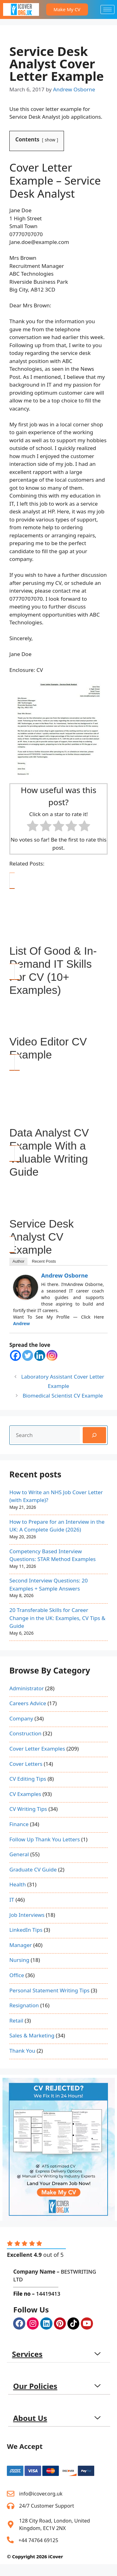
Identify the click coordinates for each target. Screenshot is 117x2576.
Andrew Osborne (64, 1275)
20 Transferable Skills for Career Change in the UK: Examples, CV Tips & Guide (57, 1617)
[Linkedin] (39, 1355)
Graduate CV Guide (33, 1869)
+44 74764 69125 (38, 2540)
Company (21, 1718)
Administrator (26, 1688)
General (19, 1854)
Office (16, 1975)
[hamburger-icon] (107, 9)
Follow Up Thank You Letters (44, 1839)
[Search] (94, 1435)
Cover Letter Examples (37, 1748)
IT (11, 1899)
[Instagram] (51, 1355)
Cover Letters (25, 1763)
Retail (16, 2020)
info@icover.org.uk (40, 2493)
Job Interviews (27, 1914)
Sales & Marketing (31, 2035)
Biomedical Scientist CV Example (62, 1395)
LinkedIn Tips (25, 1929)
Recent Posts (44, 1261)
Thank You (22, 2050)
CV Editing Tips (27, 1778)
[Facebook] (15, 1355)
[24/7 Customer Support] (10, 2505)
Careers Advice (27, 1703)
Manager (20, 1945)
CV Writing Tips (28, 1808)
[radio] (32, 827)
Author (18, 1261)
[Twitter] (27, 1355)
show (50, 140)
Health (17, 1884)
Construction (25, 1733)
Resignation (24, 2005)
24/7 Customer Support (46, 2505)
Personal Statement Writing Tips (49, 1990)
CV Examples (25, 1794)
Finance (19, 1824)
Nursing (19, 1959)
